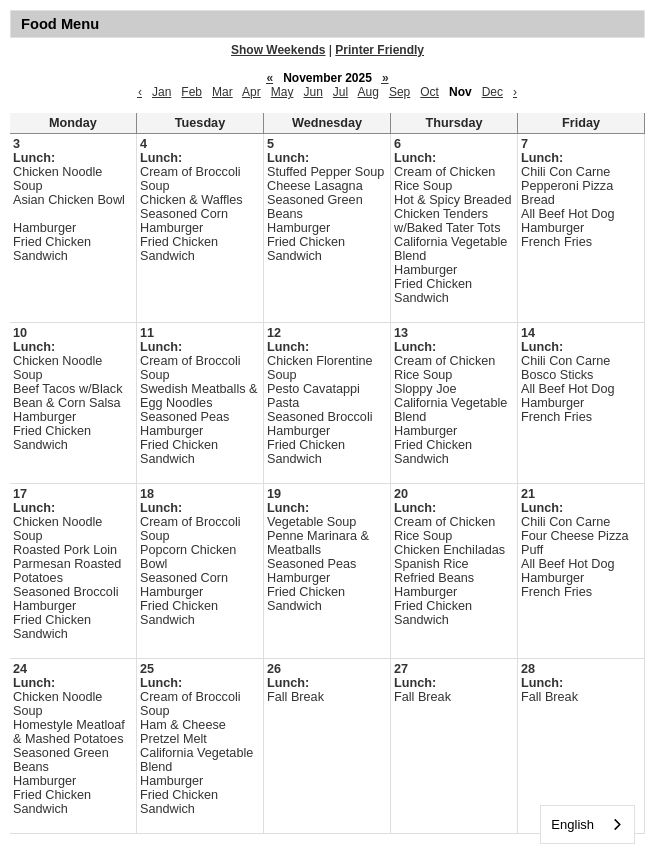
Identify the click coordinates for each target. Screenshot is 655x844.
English (572, 824)
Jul (340, 92)
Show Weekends (278, 50)
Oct (429, 92)
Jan (161, 92)
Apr (251, 92)
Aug (368, 92)
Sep (399, 92)
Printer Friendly (379, 50)
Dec (492, 92)
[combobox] (587, 824)
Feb (191, 92)
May (282, 92)
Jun (312, 92)
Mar (222, 92)
